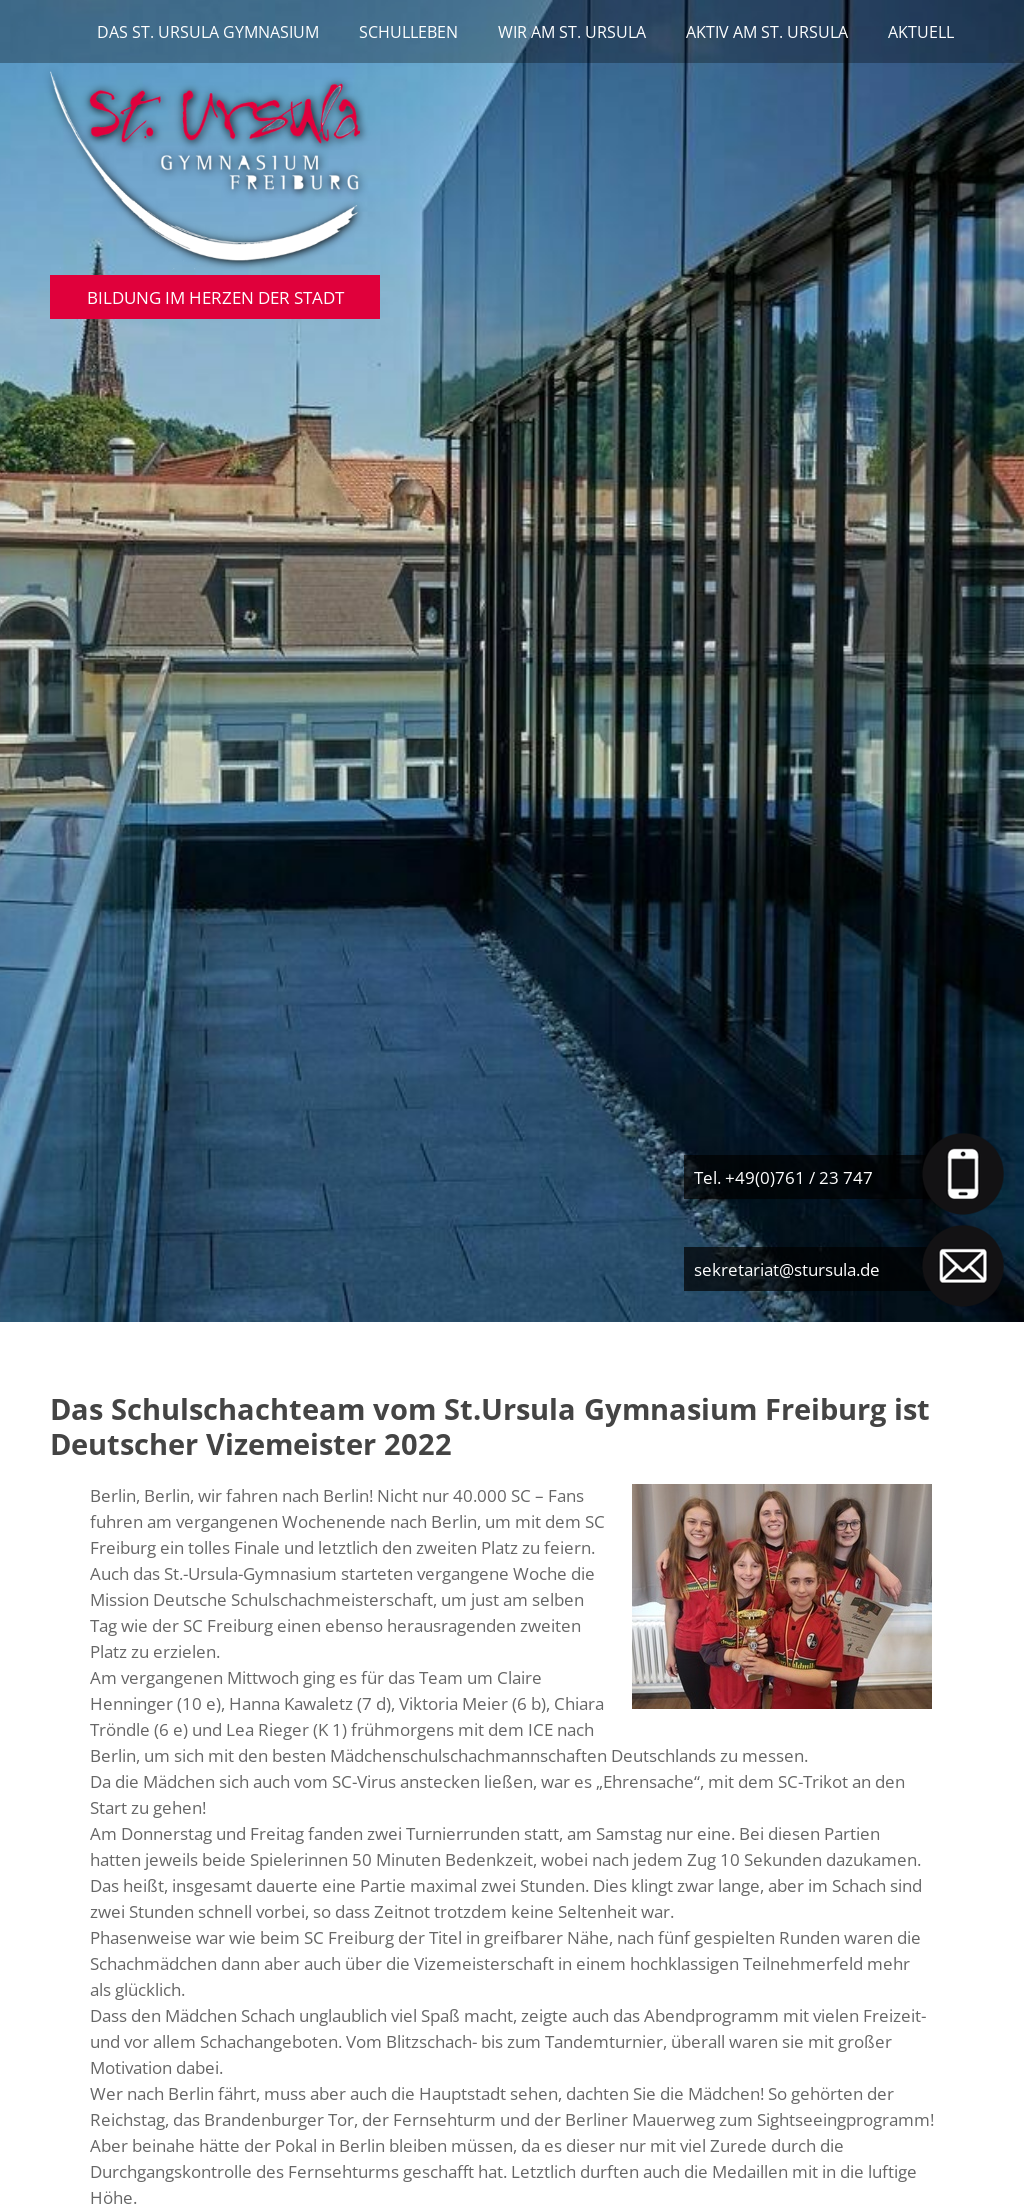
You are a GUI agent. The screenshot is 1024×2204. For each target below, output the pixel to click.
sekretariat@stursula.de (787, 1269)
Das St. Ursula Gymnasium (208, 32)
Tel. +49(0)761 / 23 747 (783, 1177)
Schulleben (408, 32)
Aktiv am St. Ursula (767, 32)
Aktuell (921, 32)
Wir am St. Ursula (572, 32)
